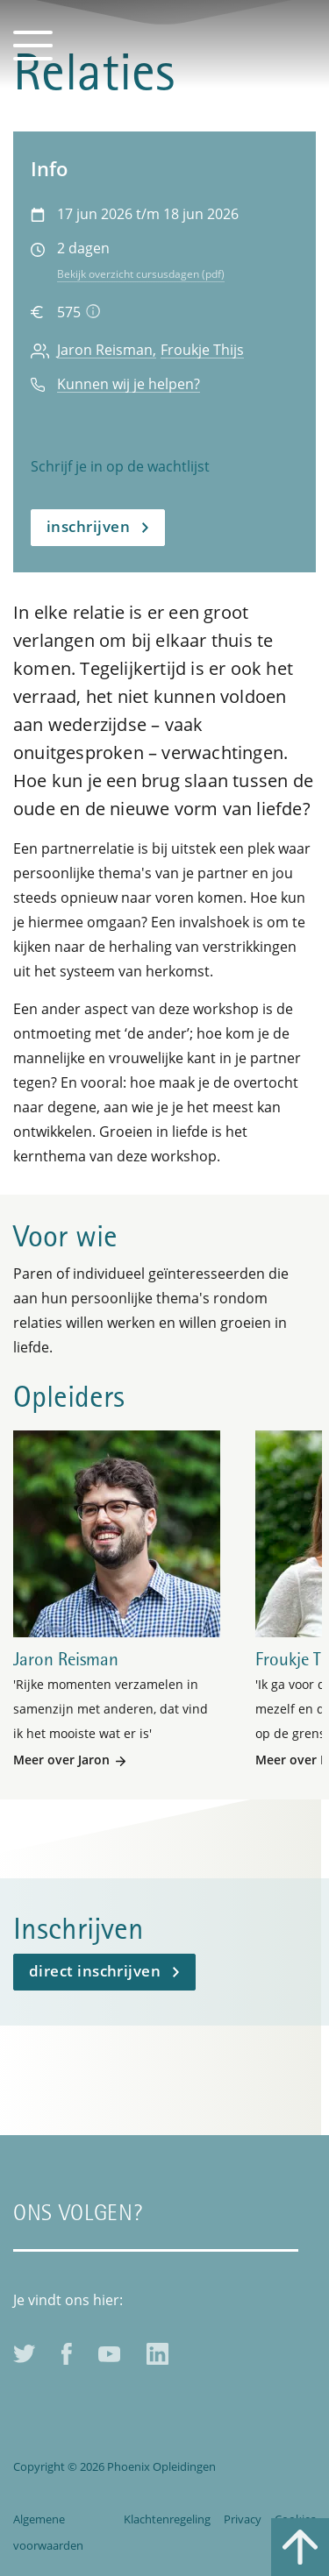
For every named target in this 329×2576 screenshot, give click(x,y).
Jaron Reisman (105, 350)
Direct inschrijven (95, 1971)
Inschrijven (88, 526)
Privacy (242, 2519)
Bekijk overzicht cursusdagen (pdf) (141, 273)
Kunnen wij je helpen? (128, 384)
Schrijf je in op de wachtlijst (120, 466)
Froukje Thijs (202, 350)
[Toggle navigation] (33, 44)
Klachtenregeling (167, 2519)
